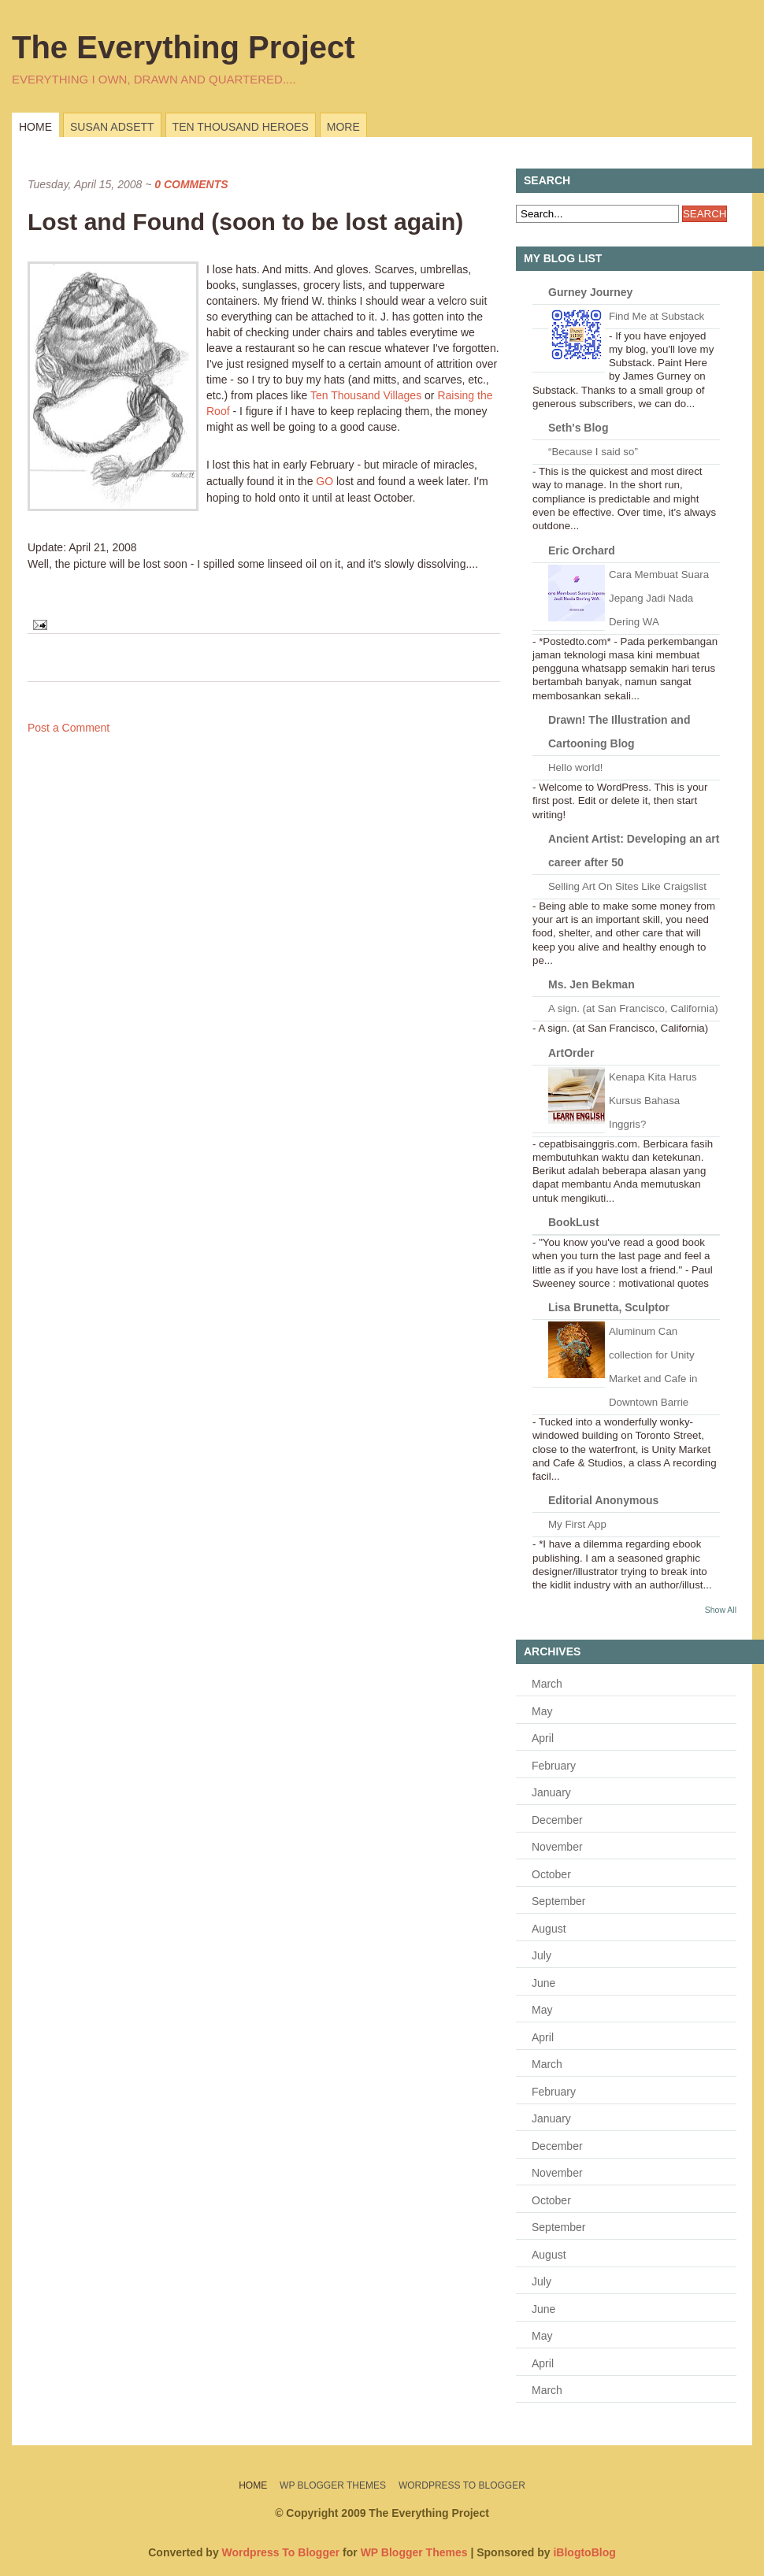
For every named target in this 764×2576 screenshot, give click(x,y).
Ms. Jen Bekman (591, 984)
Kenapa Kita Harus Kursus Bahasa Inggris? (653, 1100)
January (551, 1792)
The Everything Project (183, 47)
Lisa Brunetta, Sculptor (608, 1307)
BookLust (573, 1222)
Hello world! (575, 767)
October (551, 1874)
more (343, 126)
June (543, 1983)
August (549, 1928)
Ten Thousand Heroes (240, 126)
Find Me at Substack (656, 316)
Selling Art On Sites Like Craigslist (627, 886)
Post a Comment (68, 727)
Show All (720, 1609)
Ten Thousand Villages (365, 395)
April (543, 1738)
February (554, 1765)
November (557, 1846)
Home (35, 126)
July (541, 1955)
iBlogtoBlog (584, 2552)
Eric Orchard (581, 550)
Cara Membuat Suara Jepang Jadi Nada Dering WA (659, 598)
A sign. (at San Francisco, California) (633, 1008)
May (542, 1711)
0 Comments (191, 184)
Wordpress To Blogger (462, 2485)
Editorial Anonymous (603, 1500)
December (557, 1820)
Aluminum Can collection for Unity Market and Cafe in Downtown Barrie (653, 1366)
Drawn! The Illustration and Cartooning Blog (619, 731)
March (547, 1683)
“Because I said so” (593, 452)
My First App (577, 1524)
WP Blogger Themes (333, 2485)
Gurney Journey (590, 292)
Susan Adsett (112, 126)
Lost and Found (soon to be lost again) (245, 222)
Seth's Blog (578, 427)
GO (324, 481)
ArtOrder (571, 1053)
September (558, 1901)
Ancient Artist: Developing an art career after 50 (633, 850)
